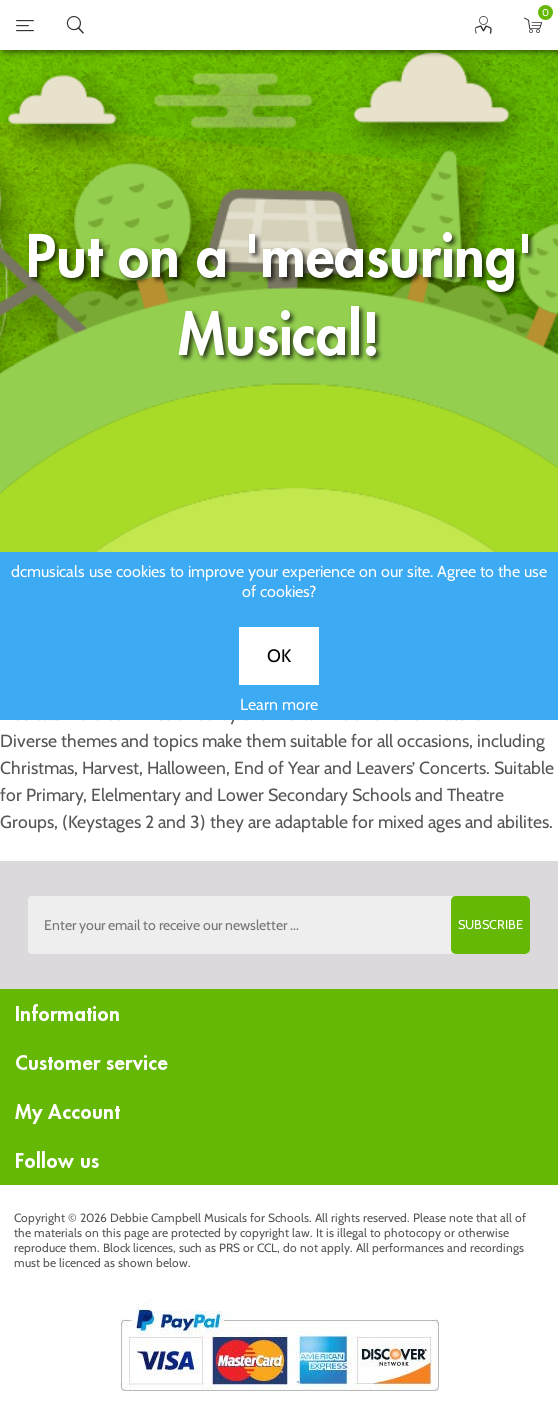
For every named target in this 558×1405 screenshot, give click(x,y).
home (254, 25)
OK (279, 672)
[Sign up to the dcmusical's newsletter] (279, 925)
